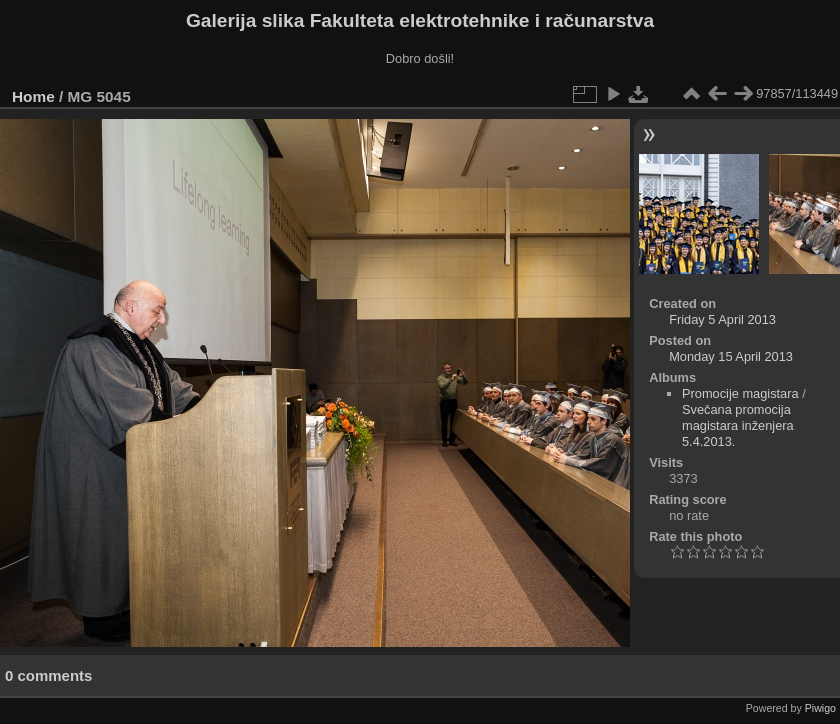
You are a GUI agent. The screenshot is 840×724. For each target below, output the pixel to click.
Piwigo (820, 708)
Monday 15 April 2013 (731, 356)
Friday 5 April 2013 (722, 319)
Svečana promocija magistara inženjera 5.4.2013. (738, 425)
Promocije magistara (740, 393)
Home (33, 96)
